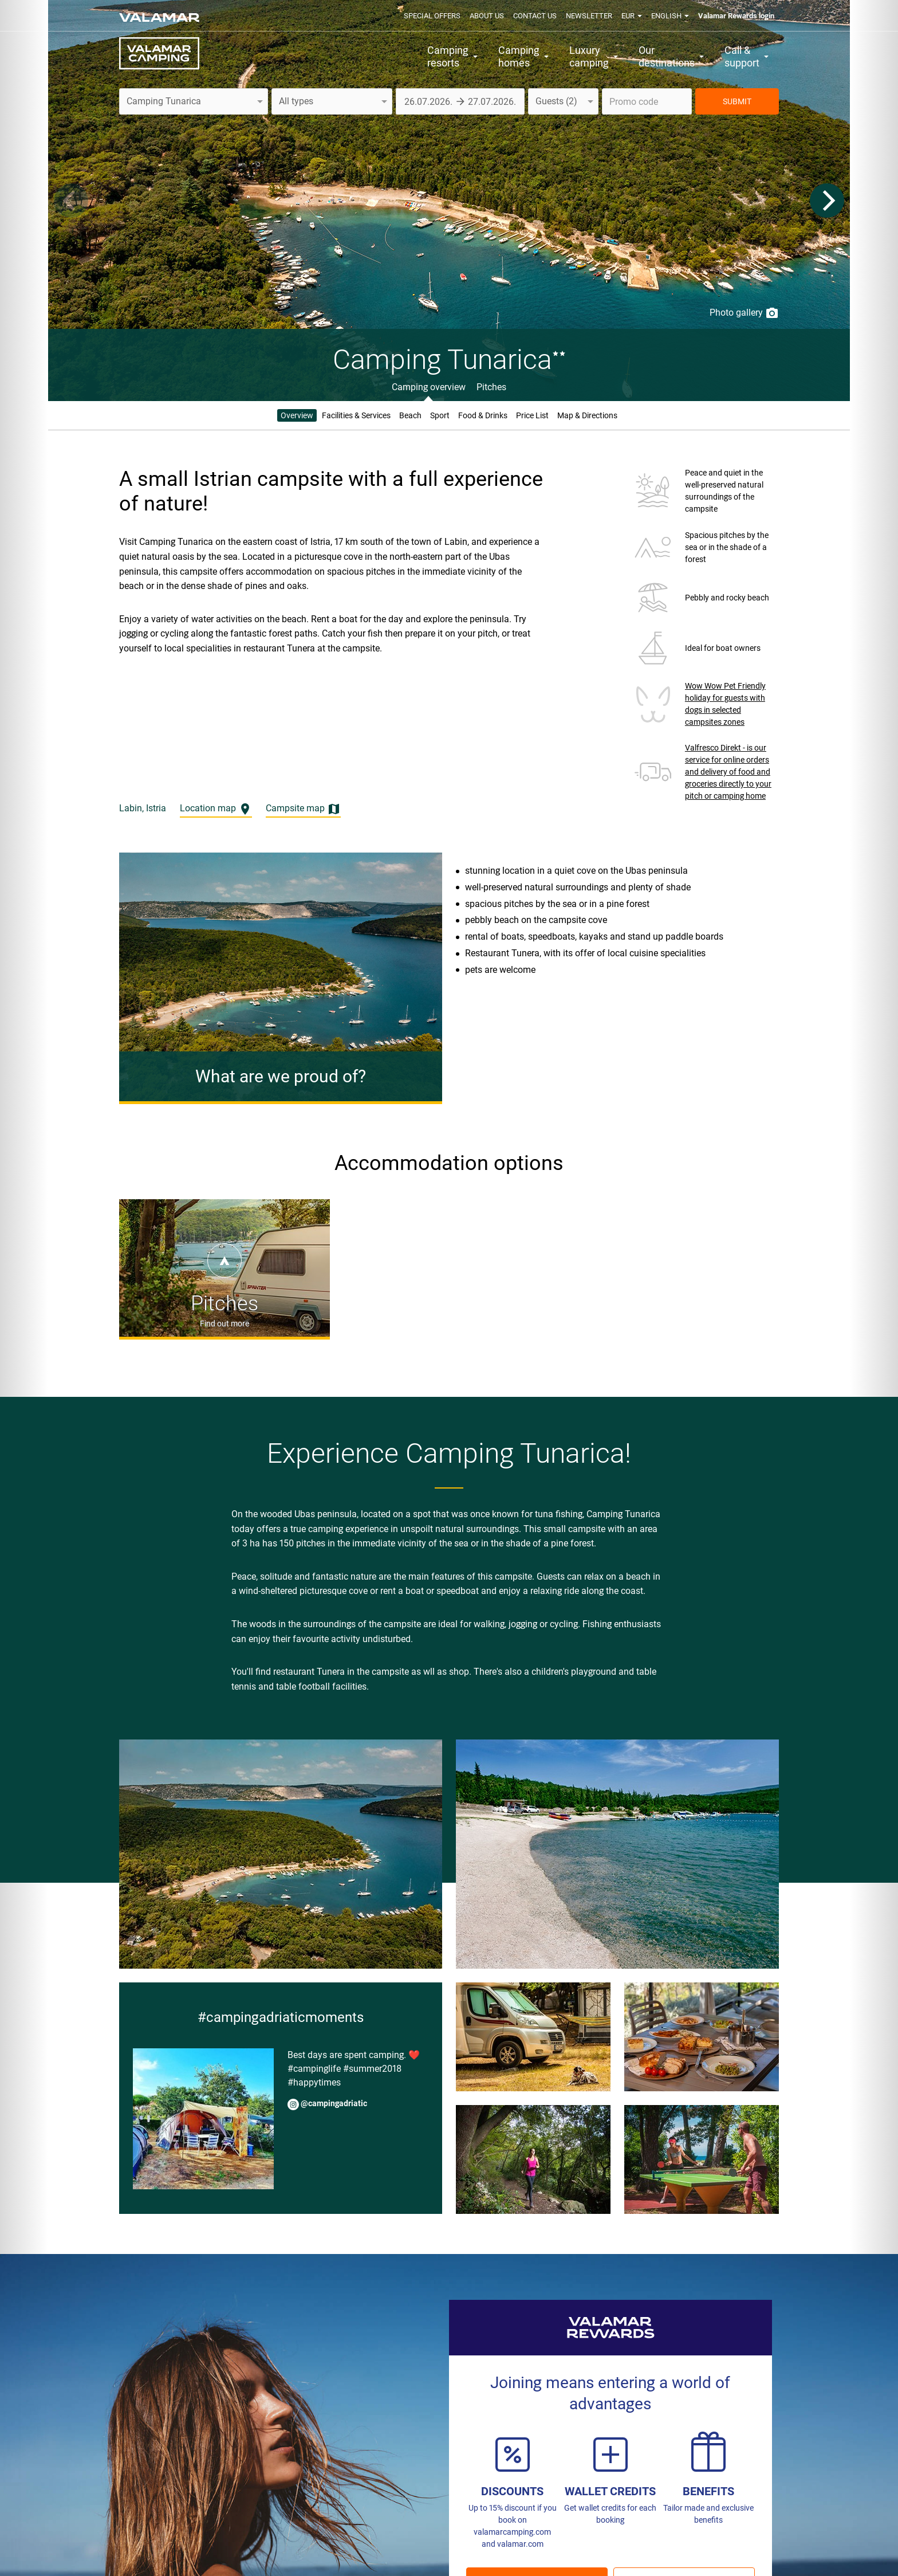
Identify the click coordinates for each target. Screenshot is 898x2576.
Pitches (491, 387)
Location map (216, 809)
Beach (410, 415)
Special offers (432, 15)
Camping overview (429, 387)
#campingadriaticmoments (281, 2017)
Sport (440, 415)
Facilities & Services (356, 415)
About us (487, 15)
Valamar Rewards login (736, 15)
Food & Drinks (482, 415)
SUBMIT (737, 101)
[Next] (827, 200)
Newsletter (589, 15)
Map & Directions (587, 415)
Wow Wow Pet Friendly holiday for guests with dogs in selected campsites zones (725, 704)
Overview (297, 415)
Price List (532, 415)
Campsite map (303, 809)
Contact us (535, 15)
